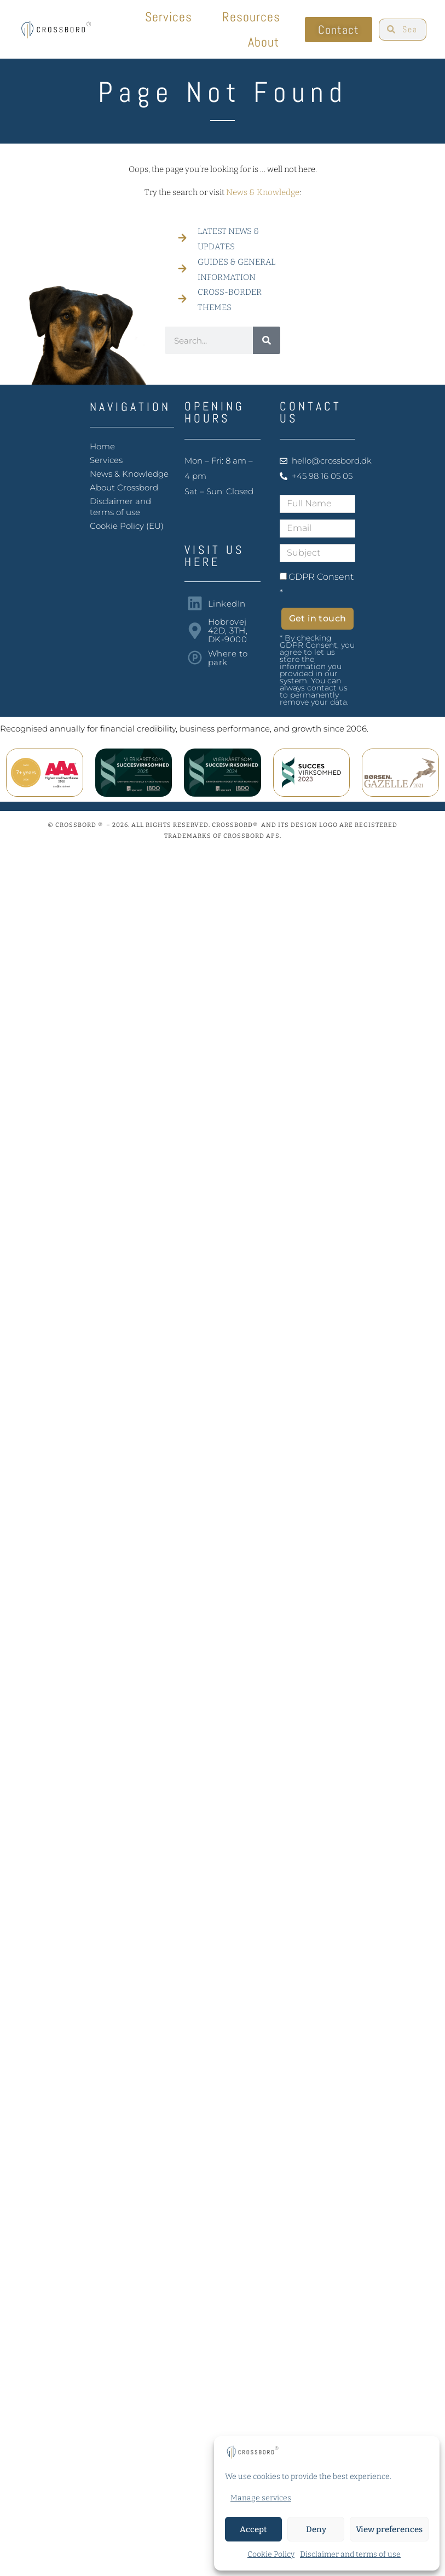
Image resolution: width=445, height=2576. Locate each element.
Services (171, 16)
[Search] (266, 340)
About (266, 41)
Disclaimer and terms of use (350, 2554)
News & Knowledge (262, 192)
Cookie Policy (270, 2554)
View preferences (389, 2529)
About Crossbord (124, 487)
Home (102, 446)
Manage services (260, 2498)
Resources (254, 16)
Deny (316, 2529)
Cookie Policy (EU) (127, 526)
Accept (253, 2529)
